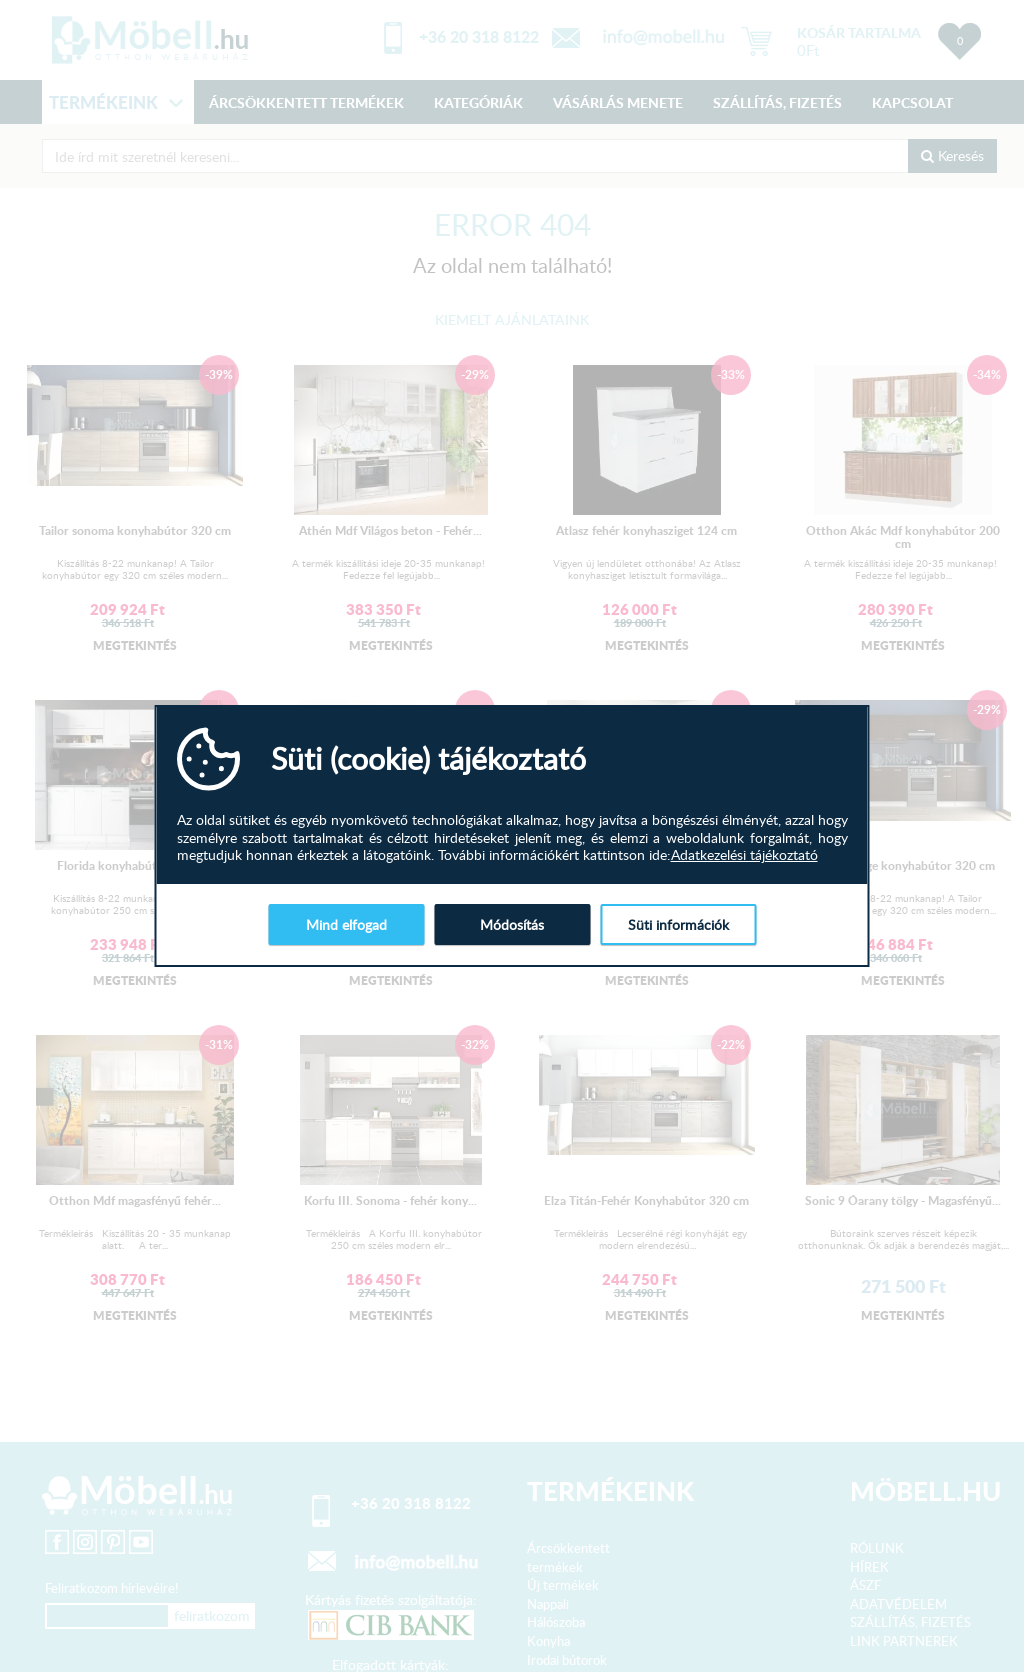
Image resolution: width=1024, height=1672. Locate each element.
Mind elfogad (346, 924)
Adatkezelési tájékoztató (744, 855)
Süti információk (678, 924)
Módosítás (512, 924)
